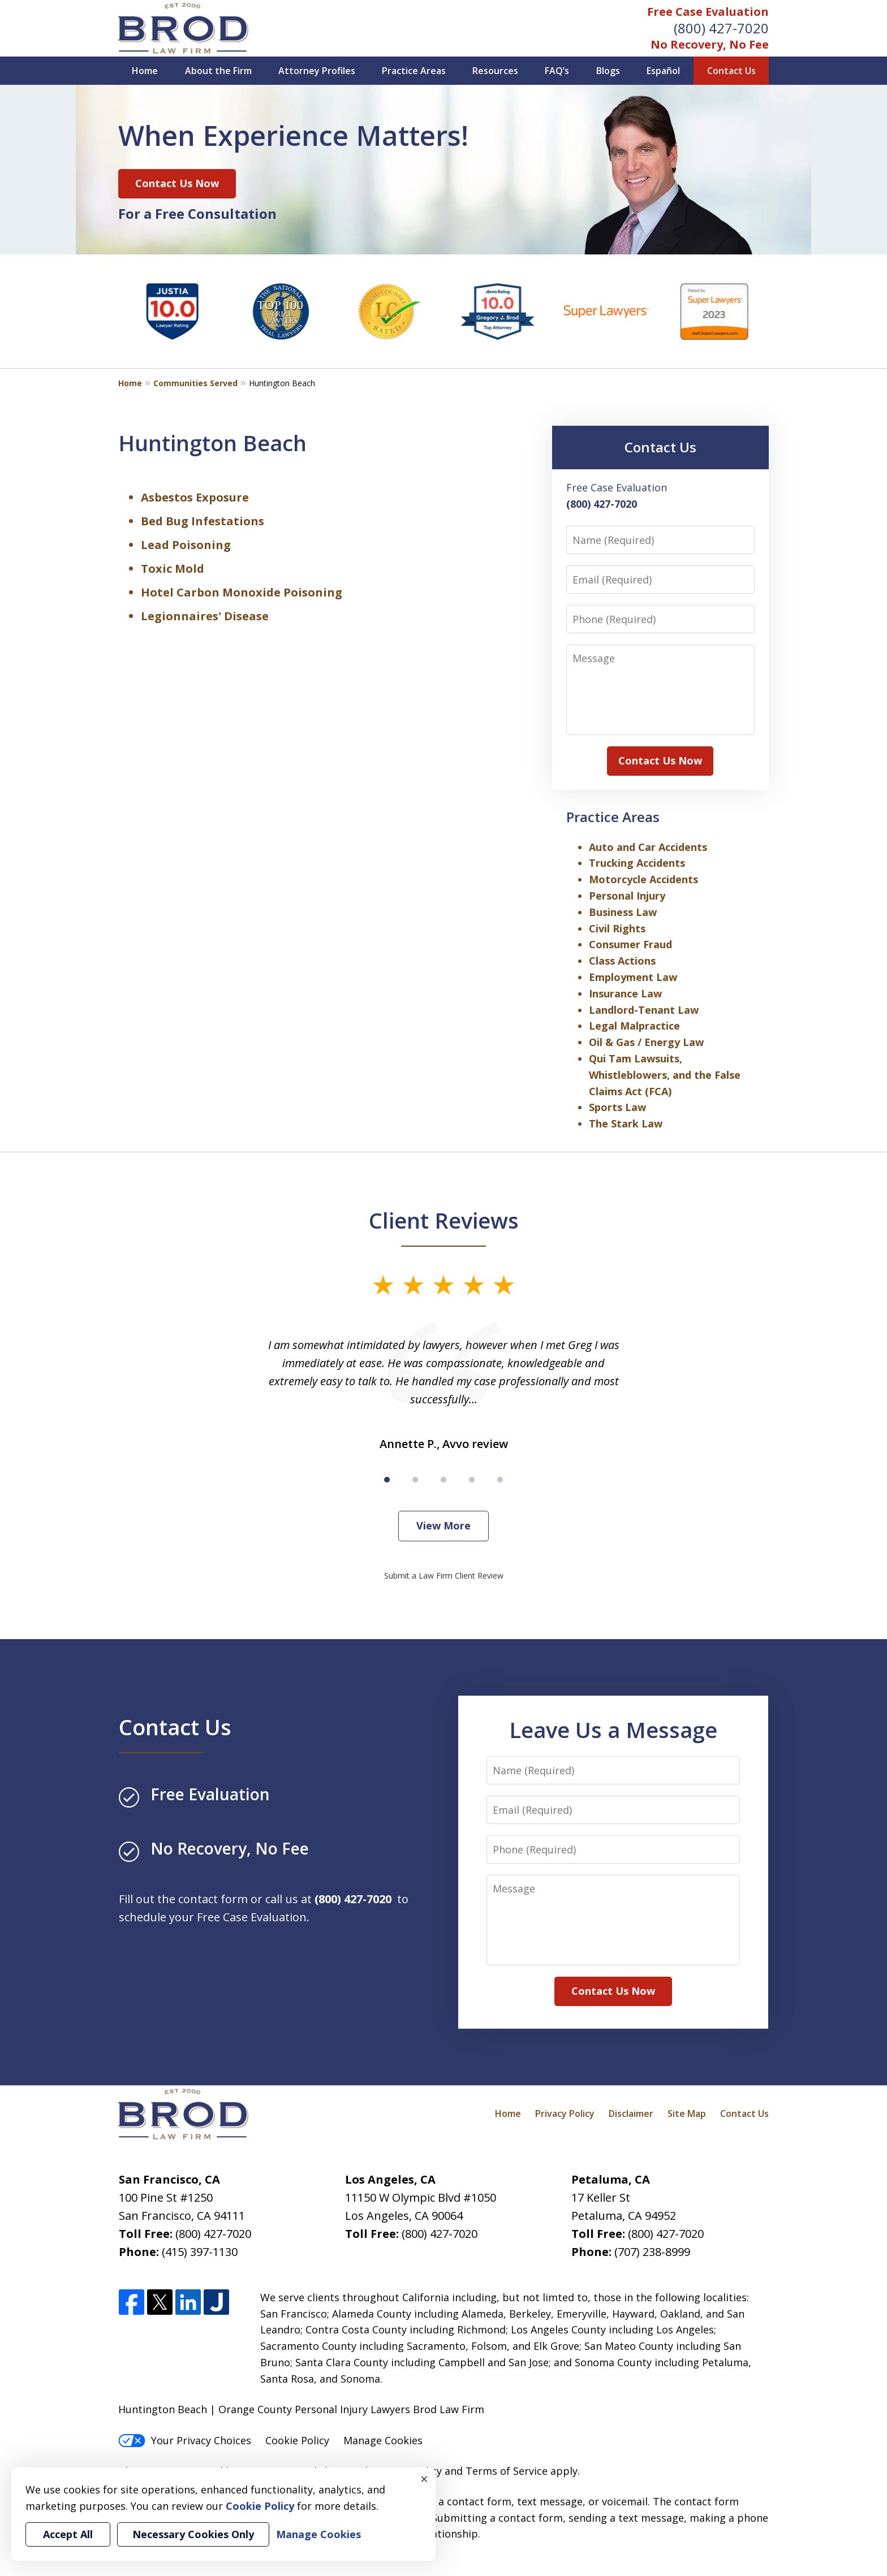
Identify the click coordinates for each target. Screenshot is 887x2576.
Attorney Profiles (316, 70)
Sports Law (617, 1107)
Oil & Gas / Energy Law (646, 1042)
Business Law (623, 912)
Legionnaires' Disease (205, 616)
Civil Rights (617, 928)
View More (443, 1525)
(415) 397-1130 (200, 2251)
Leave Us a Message (613, 1729)
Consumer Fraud (630, 944)
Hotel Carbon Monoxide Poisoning (241, 592)
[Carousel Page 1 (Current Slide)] (387, 1480)
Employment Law (633, 977)
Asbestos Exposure (195, 497)
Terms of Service (507, 2471)
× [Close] (424, 2479)
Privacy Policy (565, 2113)
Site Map (687, 2113)
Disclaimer (631, 2113)
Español (663, 70)
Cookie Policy (297, 2440)
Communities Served (195, 383)
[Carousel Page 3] (443, 1480)
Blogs (608, 70)
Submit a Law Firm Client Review (443, 1575)
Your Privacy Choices (184, 2440)
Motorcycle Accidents (643, 879)
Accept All (68, 2534)
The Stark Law (625, 1123)
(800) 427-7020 (721, 28)
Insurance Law (625, 993)
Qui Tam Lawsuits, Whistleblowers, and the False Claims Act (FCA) (664, 1075)
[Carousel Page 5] (500, 1480)
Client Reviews (444, 1220)
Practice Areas (414, 70)
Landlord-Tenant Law (644, 1010)
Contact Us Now (177, 183)
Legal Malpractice (634, 1025)
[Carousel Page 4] (472, 1480)
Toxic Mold (172, 568)
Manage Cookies (383, 2440)
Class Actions (622, 960)
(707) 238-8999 (652, 2251)
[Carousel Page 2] (415, 1480)
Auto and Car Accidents (648, 847)
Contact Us (731, 70)
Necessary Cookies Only (193, 2534)
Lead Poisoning (186, 544)
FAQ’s (557, 70)
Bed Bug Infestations (202, 521)
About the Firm (218, 70)
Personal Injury (627, 895)
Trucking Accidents (637, 863)
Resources (495, 70)
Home (145, 70)
